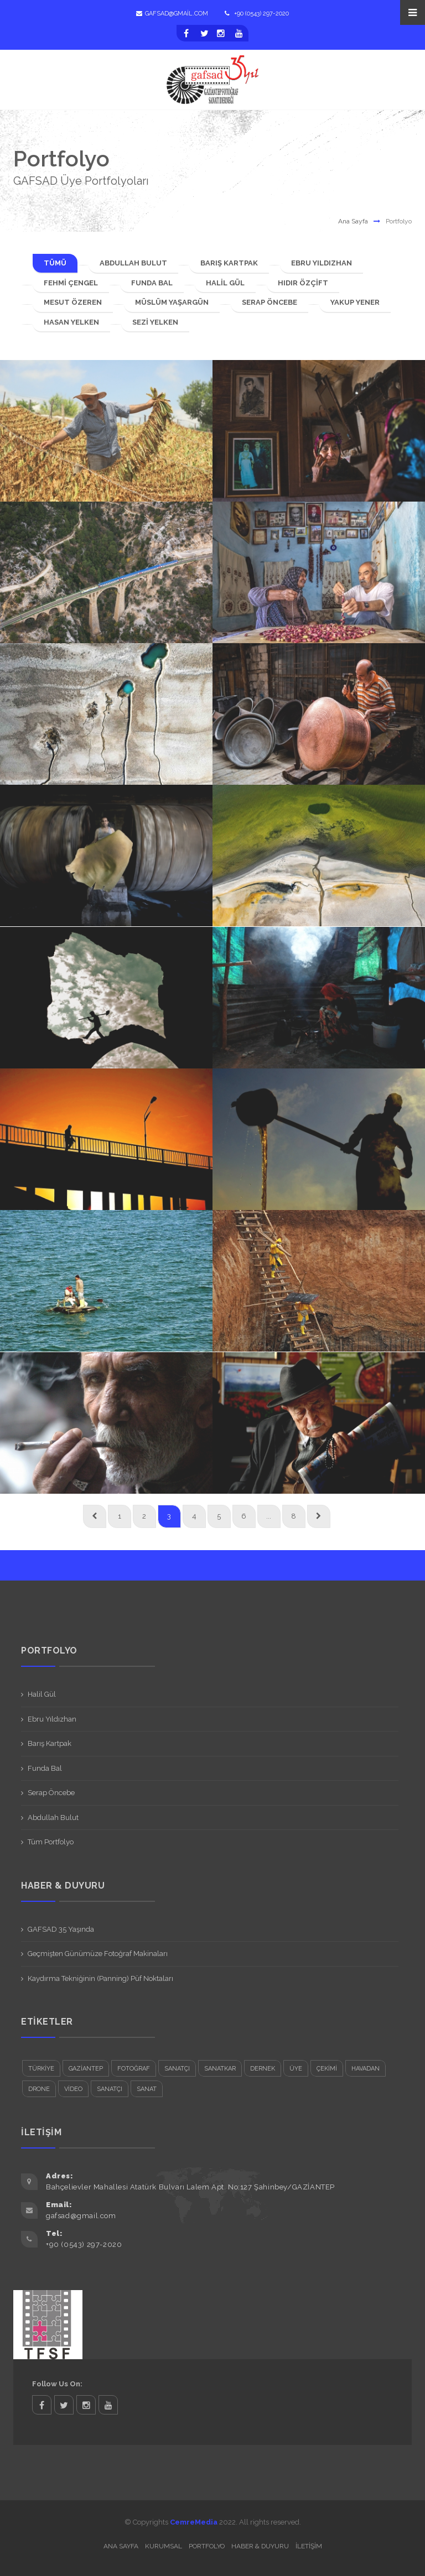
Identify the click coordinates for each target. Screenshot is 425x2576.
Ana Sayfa (353, 221)
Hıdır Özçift (303, 283)
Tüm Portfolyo (51, 1842)
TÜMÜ (55, 263)
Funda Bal (152, 283)
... (268, 1516)
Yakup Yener (355, 302)
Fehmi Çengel (71, 283)
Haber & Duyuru (260, 2546)
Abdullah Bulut (133, 263)
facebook (41, 2405)
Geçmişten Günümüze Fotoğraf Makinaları (98, 1953)
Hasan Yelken (71, 322)
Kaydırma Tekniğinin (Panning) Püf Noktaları (100, 1978)
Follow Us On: (57, 2384)
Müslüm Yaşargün (172, 302)
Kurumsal (163, 2546)
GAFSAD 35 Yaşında (61, 1929)
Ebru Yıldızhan (321, 263)
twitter (64, 2405)
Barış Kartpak (229, 263)
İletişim (309, 2546)
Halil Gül (225, 283)
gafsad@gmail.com (172, 13)
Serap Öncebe (269, 302)
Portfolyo (207, 2546)
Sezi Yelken (155, 322)
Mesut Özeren (73, 302)
